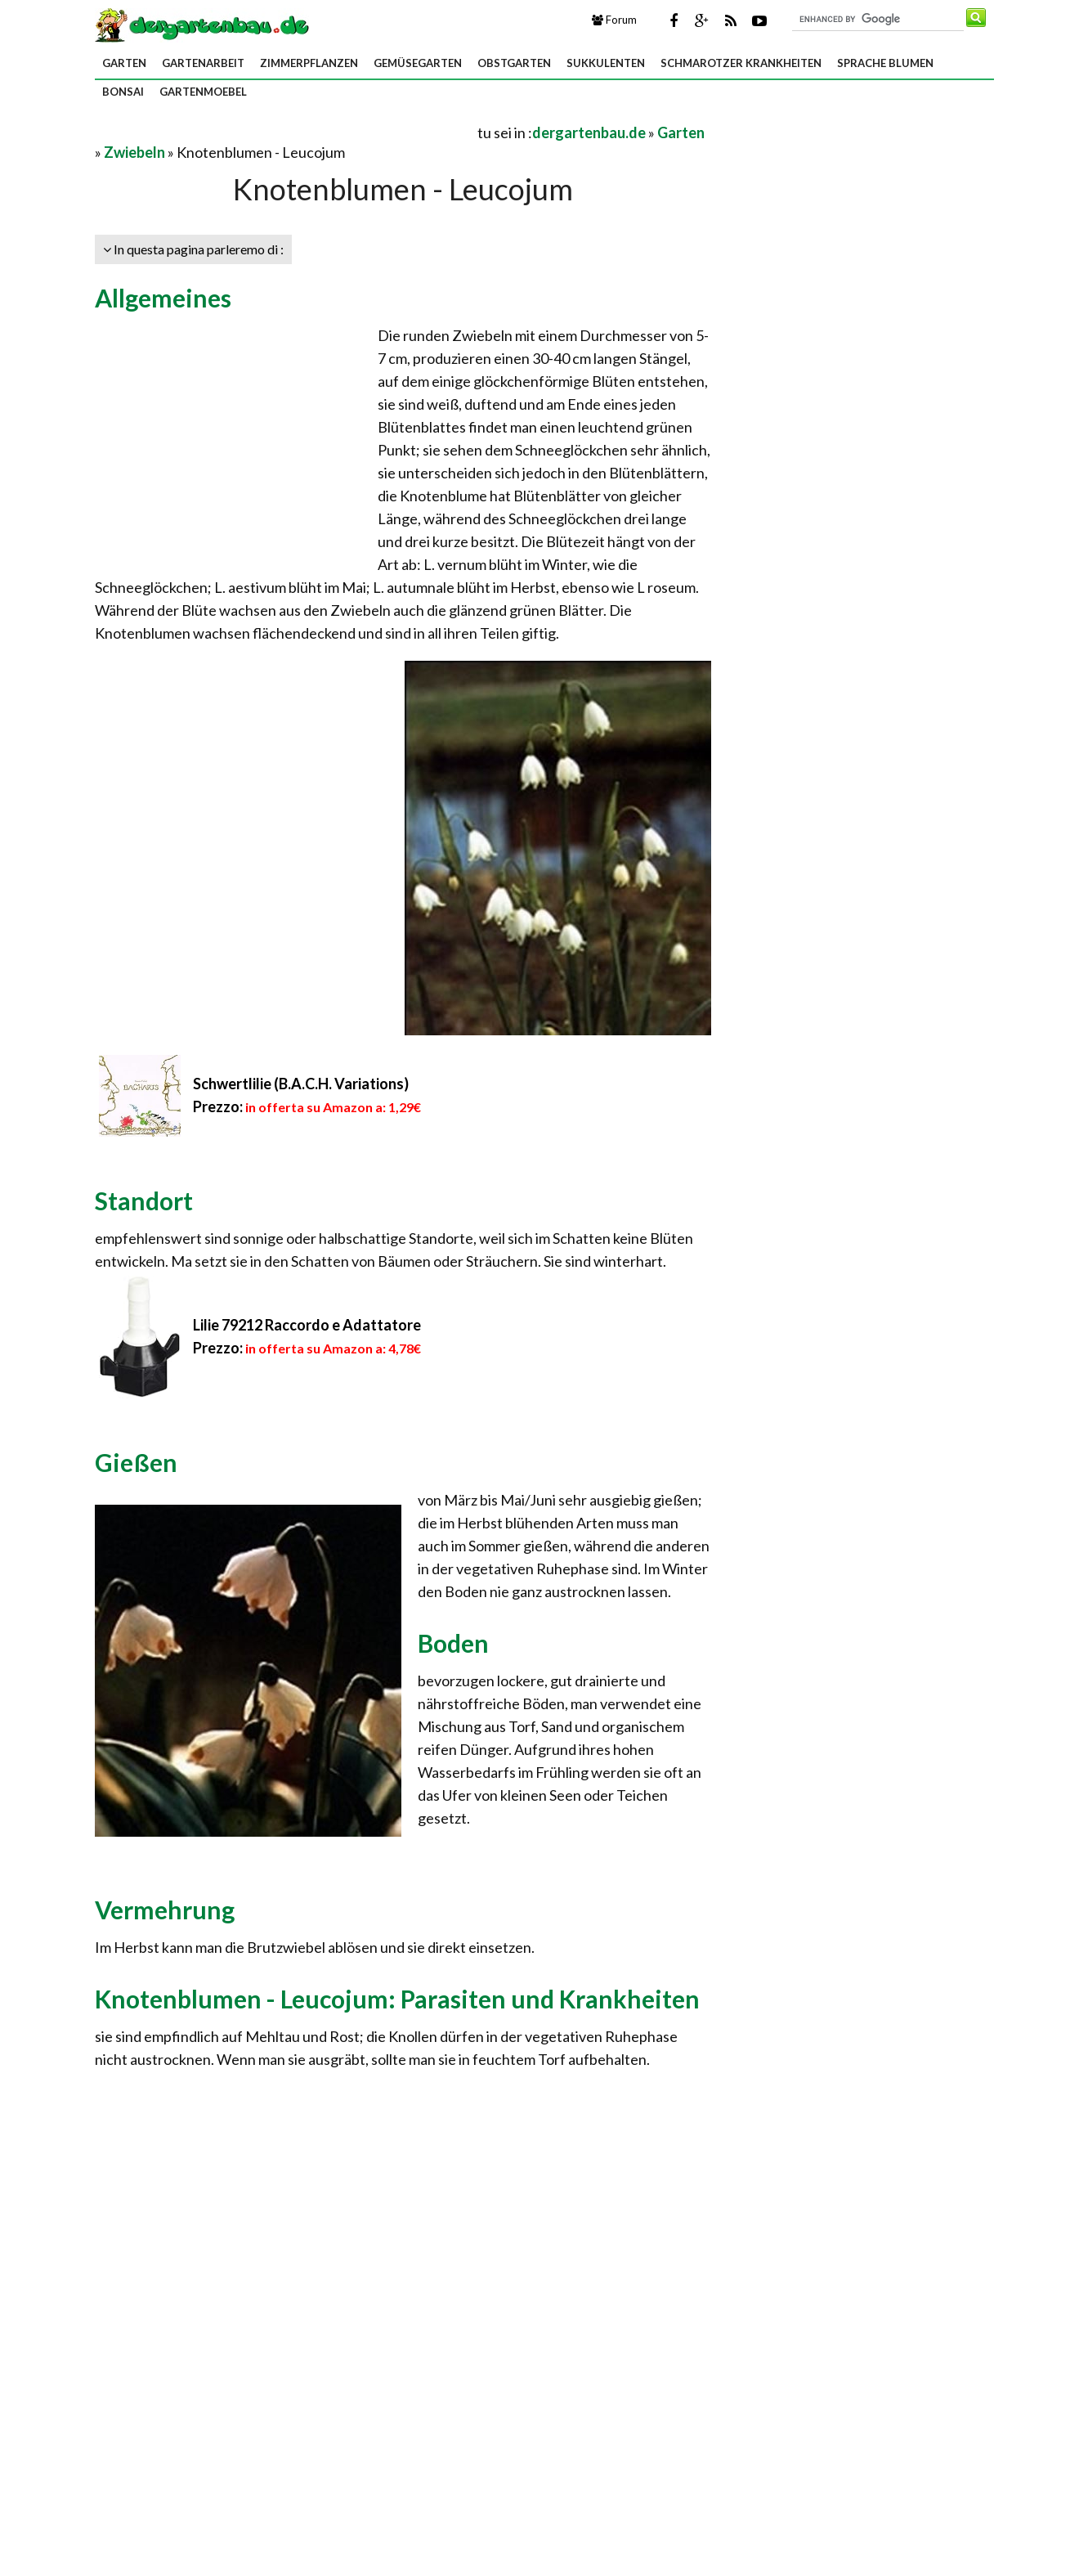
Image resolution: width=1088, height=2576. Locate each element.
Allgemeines (163, 297)
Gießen (136, 1462)
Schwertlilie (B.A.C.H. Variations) (301, 1084)
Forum (614, 19)
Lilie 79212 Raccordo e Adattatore (307, 1325)
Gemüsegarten (418, 63)
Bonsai (123, 91)
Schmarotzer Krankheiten (741, 63)
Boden (453, 1643)
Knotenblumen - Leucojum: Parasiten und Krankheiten (397, 1998)
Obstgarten (514, 63)
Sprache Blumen (885, 63)
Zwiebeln (134, 152)
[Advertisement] (286, 132)
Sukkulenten (605, 63)
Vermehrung (165, 1909)
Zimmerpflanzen (309, 63)
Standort (144, 1200)
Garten (124, 63)
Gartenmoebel (203, 91)
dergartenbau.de (589, 132)
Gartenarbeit (203, 63)
